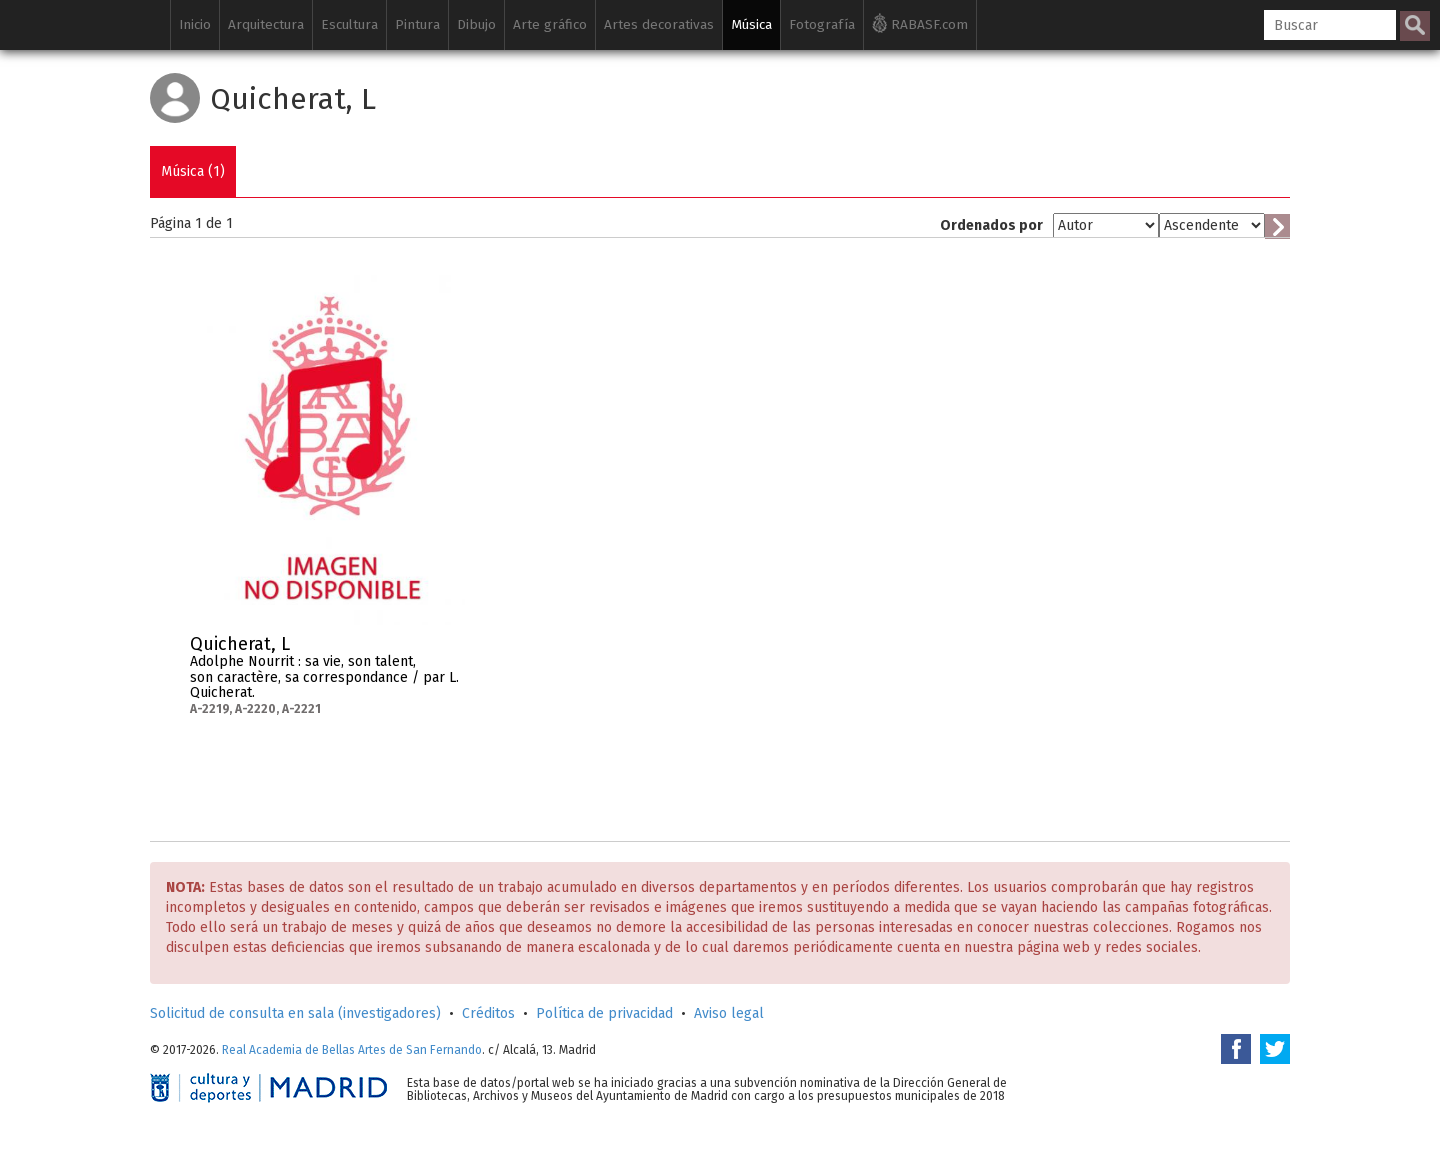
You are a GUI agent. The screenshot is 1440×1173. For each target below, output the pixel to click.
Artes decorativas (659, 24)
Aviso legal (729, 1013)
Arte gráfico (550, 24)
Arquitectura (266, 24)
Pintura (417, 24)
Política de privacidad (604, 1013)
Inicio (195, 24)
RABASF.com (920, 23)
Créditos (488, 1013)
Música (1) (193, 171)
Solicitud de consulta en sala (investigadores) (295, 1013)
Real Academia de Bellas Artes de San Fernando (352, 1050)
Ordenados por (991, 225)
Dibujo (476, 24)
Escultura (349, 24)
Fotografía (822, 24)
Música (751, 24)
